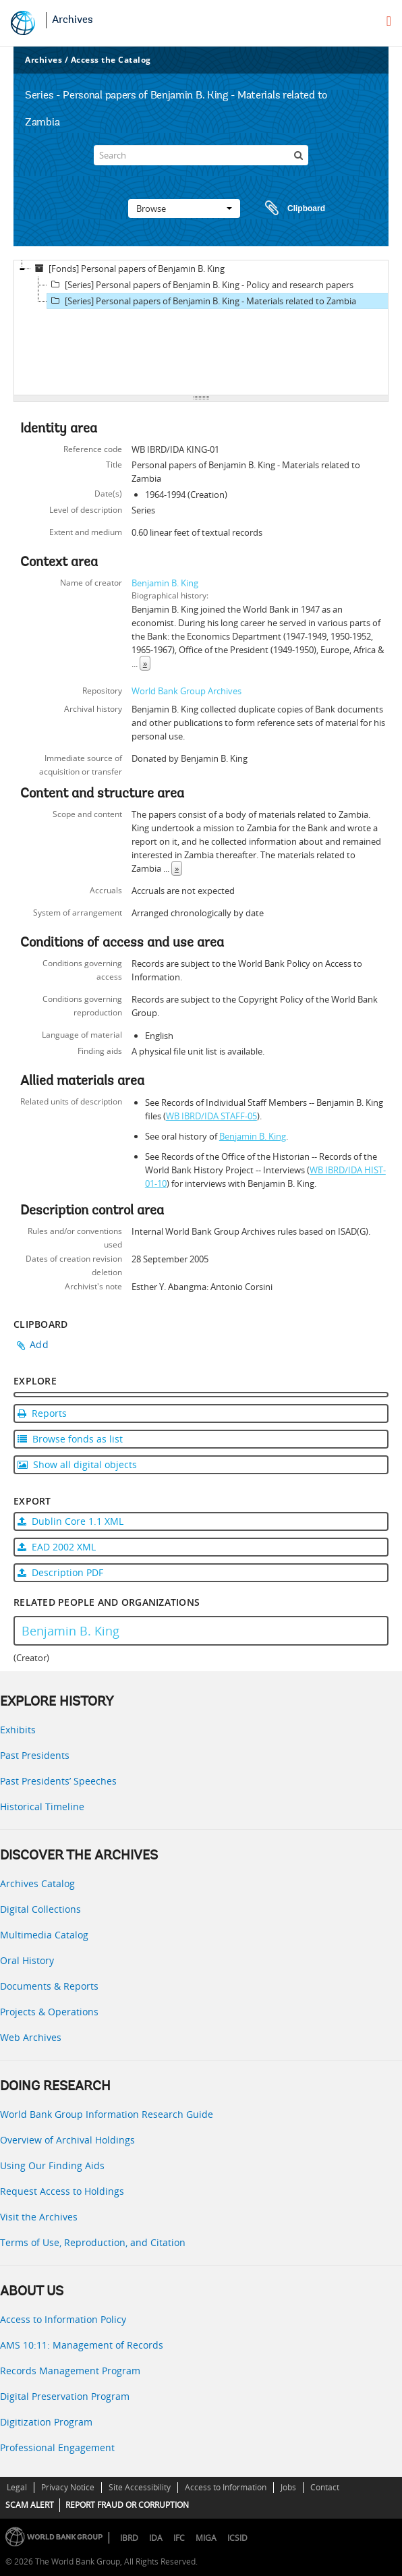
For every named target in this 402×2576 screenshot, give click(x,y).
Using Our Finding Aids (52, 2165)
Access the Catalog (111, 59)
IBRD (129, 2538)
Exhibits (18, 1729)
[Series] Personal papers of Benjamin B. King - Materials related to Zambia (201, 301)
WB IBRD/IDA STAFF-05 (211, 1116)
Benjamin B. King (165, 583)
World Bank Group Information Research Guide (106, 2114)
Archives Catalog (37, 1883)
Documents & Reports (49, 1986)
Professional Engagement (57, 2447)
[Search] (201, 155)
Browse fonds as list (70, 1438)
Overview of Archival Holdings (67, 2139)
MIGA (206, 2538)
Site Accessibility (140, 2487)
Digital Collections (40, 1909)
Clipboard (288, 208)
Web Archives (30, 2037)
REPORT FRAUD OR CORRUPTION (127, 2505)
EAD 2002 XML (57, 1546)
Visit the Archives (39, 2216)
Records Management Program (70, 2370)
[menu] (389, 21)
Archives (72, 20)
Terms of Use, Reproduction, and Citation (92, 2242)
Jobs (288, 2487)
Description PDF (60, 1572)
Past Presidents (34, 1755)
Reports (42, 1413)
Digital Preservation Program (65, 2396)
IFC (179, 2538)
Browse (184, 208)
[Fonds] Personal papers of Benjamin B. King (128, 268)
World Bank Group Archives (186, 691)
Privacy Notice (67, 2487)
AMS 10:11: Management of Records (81, 2345)
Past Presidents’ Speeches (58, 1780)
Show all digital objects (77, 1464)
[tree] (201, 327)
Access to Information (225, 2487)
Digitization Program (46, 2421)
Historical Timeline (42, 1806)
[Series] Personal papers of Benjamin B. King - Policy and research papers (200, 285)
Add (39, 1344)
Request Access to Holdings (62, 2191)
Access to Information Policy (63, 2319)
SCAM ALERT (29, 2505)
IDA (156, 2538)
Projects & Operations (49, 2011)
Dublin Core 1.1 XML (70, 1521)
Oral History (27, 1960)
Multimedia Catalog (44, 1934)
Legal (17, 2487)
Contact (324, 2487)
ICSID (237, 2538)
